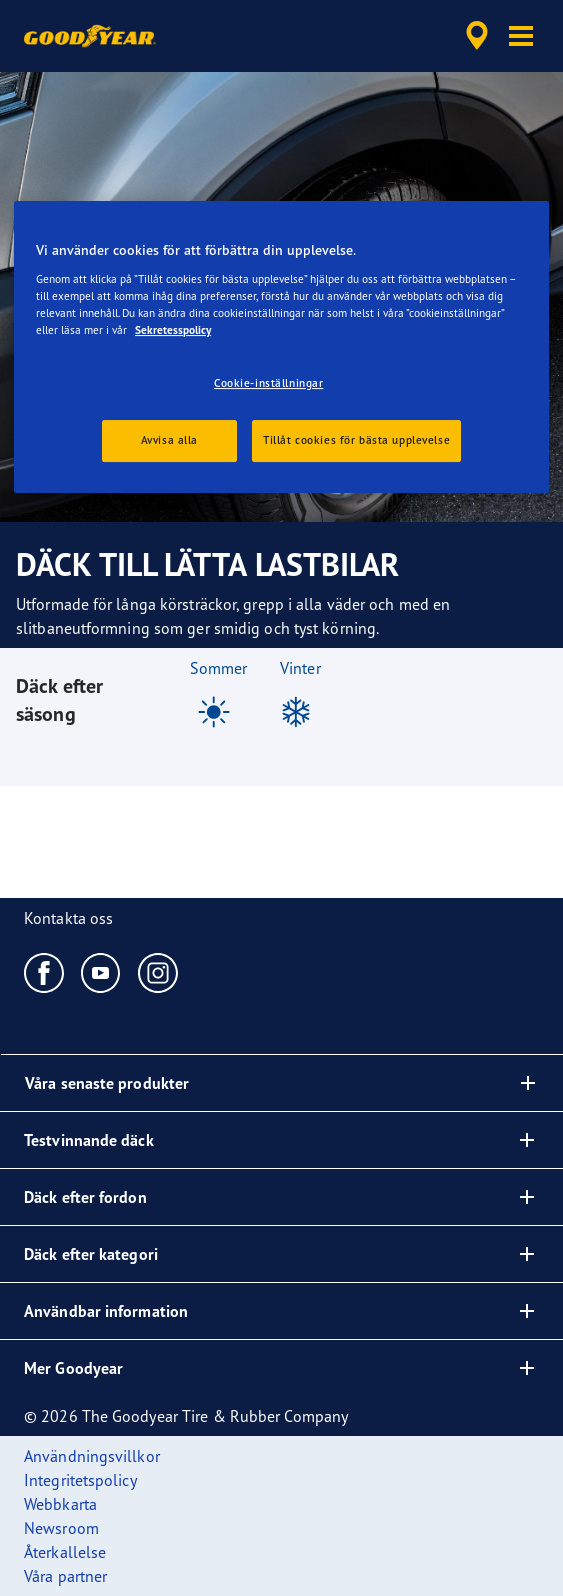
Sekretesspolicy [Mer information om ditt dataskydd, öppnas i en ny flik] (173, 330)
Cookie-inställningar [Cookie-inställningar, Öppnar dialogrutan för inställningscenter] (268, 383)
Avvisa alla (169, 440)
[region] (281, 347)
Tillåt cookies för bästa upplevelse (356, 440)
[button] (521, 36)
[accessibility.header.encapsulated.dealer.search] (477, 36)
